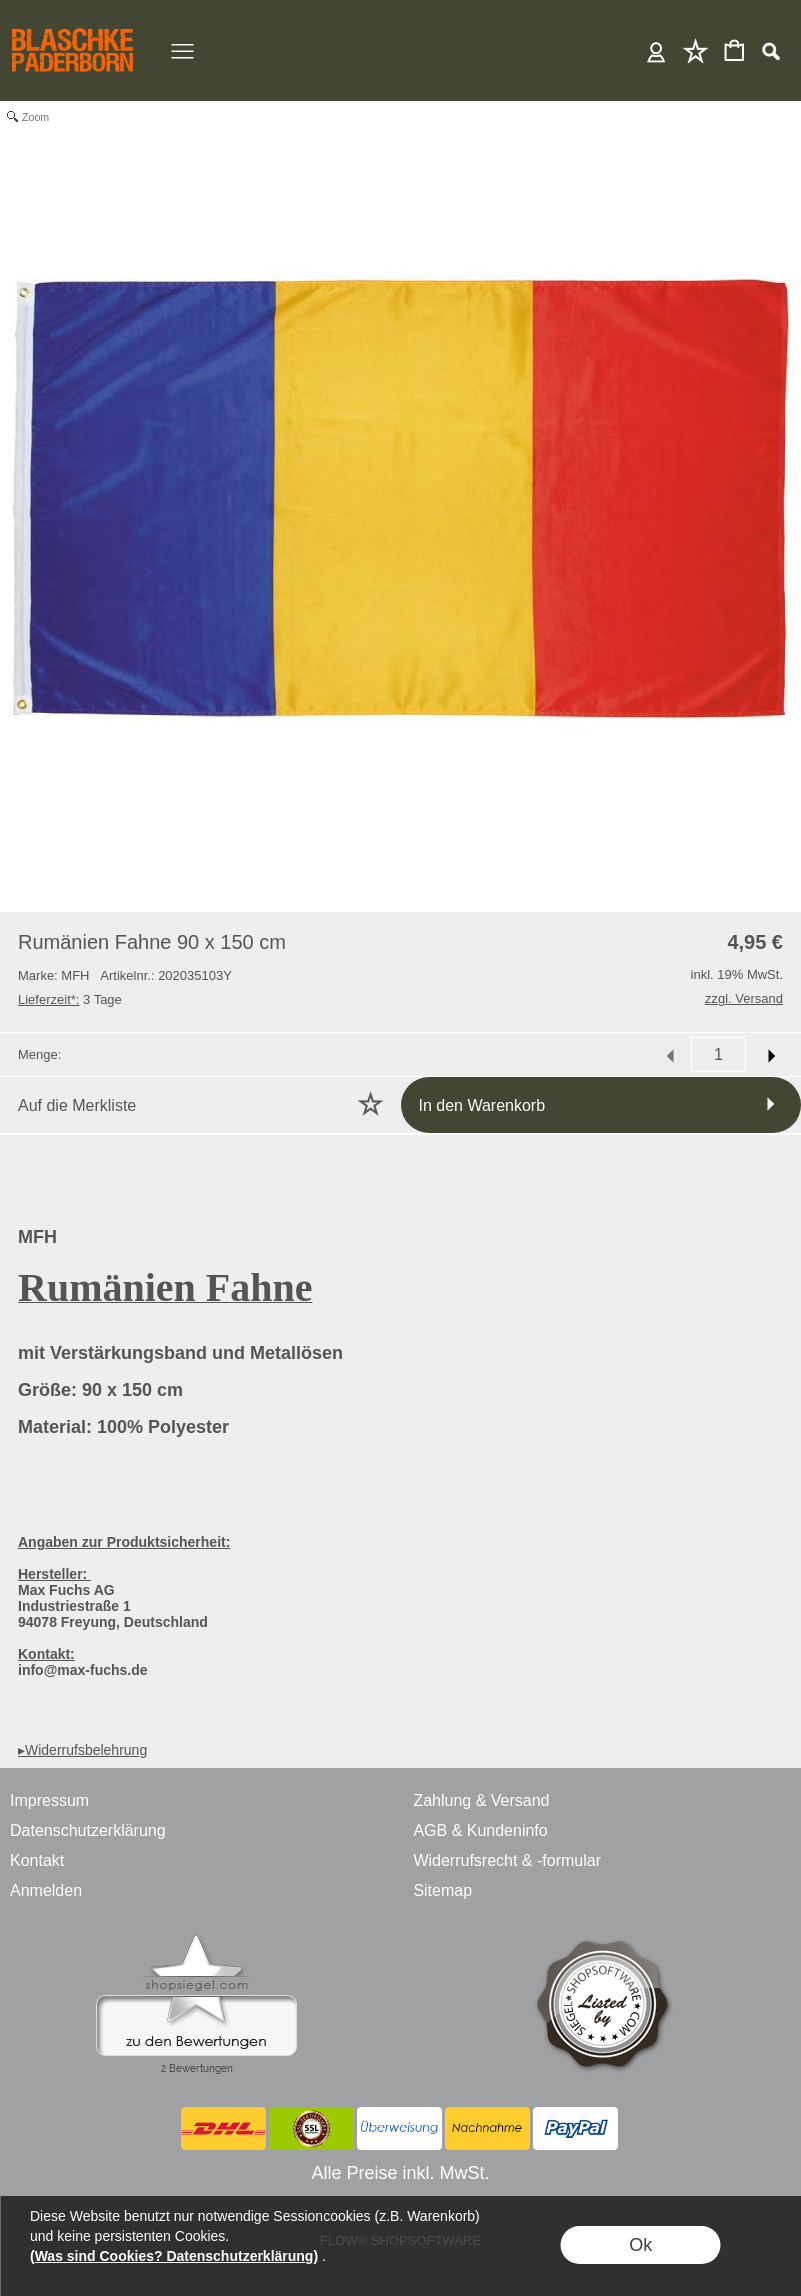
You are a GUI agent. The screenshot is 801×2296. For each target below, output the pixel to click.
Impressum (49, 1800)
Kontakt (37, 1860)
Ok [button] (640, 2245)
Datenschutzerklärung (88, 1830)
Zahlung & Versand (481, 1800)
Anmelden (656, 50)
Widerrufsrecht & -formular (507, 1860)
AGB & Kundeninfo (480, 1830)
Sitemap (442, 1890)
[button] (770, 51)
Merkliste (695, 50)
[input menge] (718, 1054)
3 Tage (70, 999)
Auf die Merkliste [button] (77, 1105)
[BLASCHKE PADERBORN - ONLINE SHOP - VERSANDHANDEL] (72, 26)
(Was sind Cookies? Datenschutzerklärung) (174, 2256)
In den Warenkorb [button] (482, 1105)
